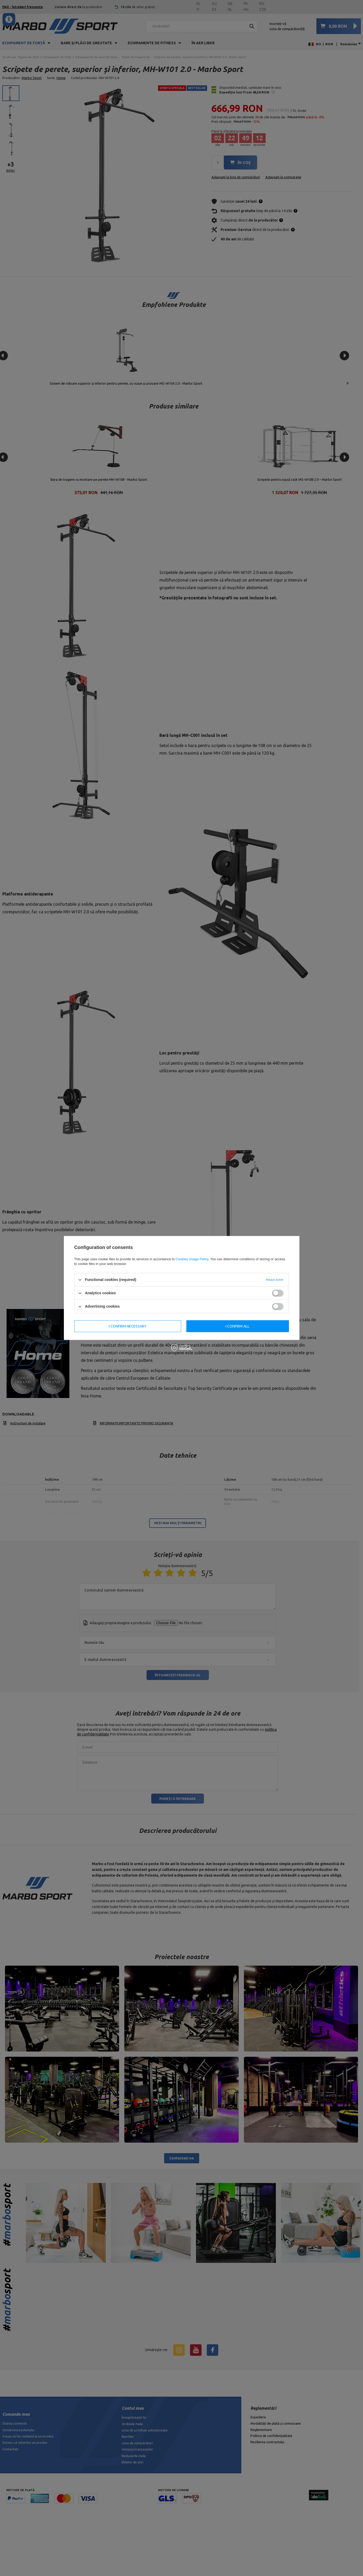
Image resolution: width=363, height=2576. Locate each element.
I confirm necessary (128, 1326)
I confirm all (237, 1326)
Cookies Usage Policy (192, 1259)
